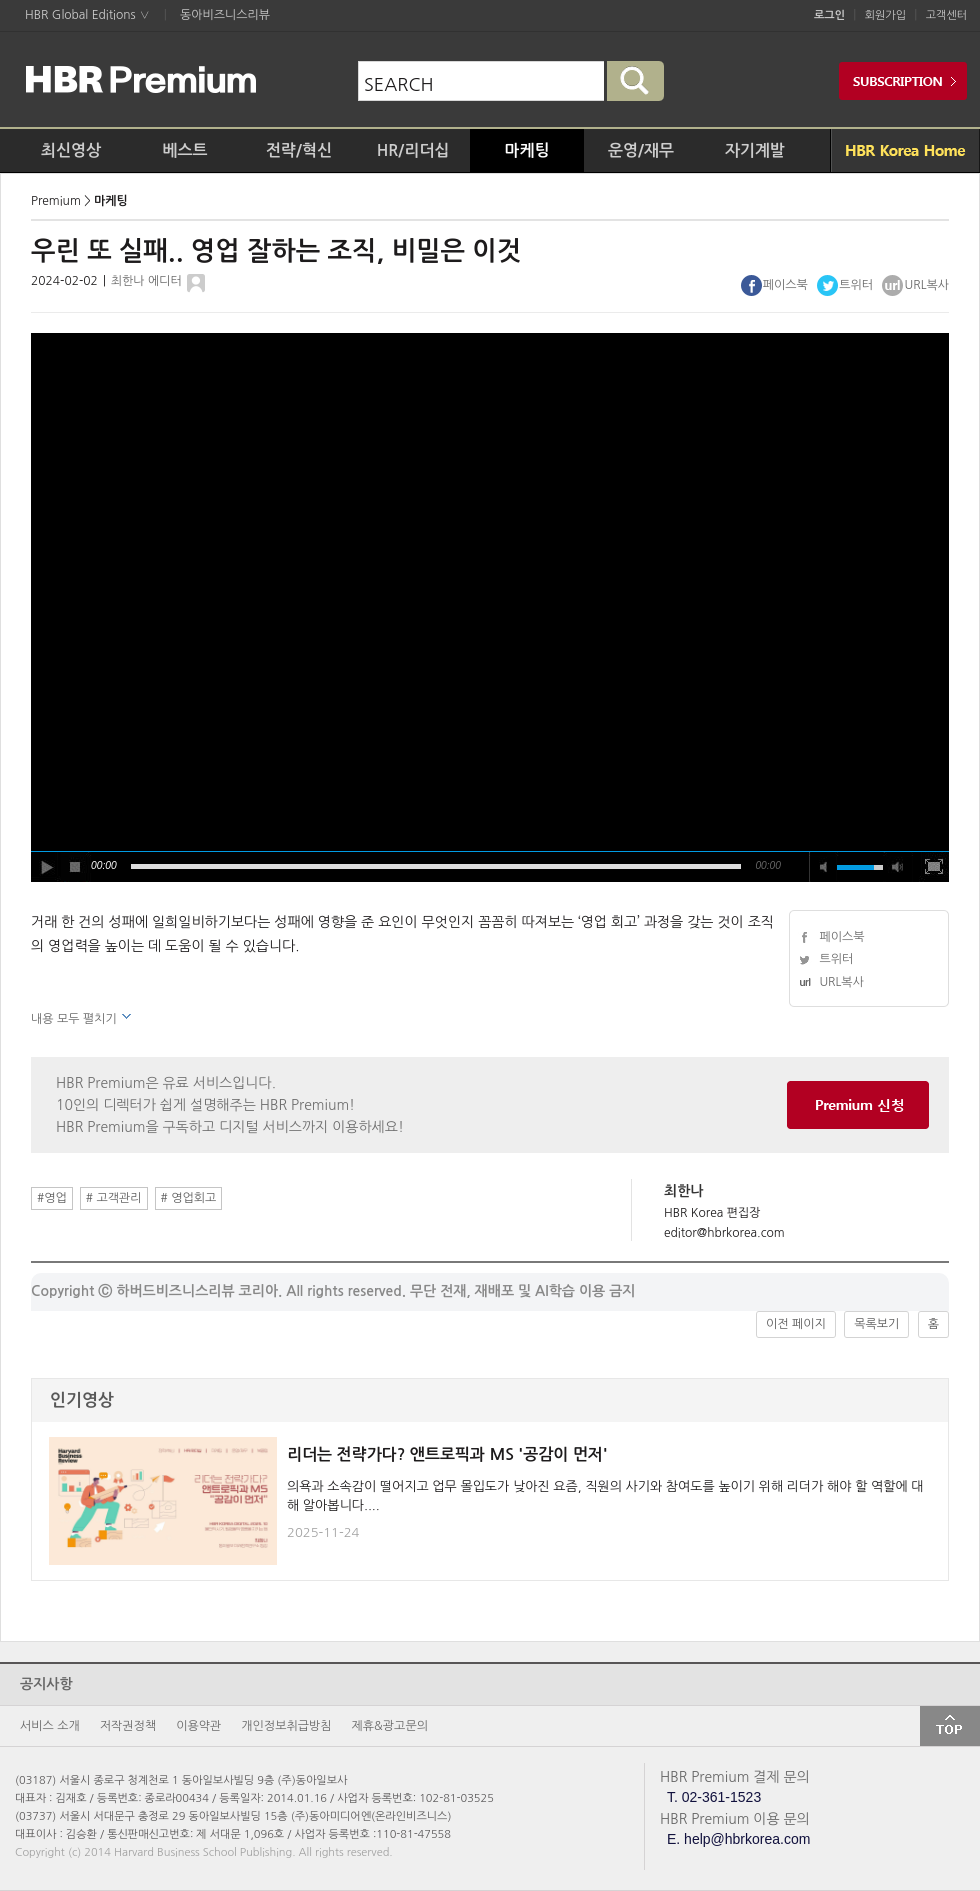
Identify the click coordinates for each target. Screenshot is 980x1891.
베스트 (184, 150)
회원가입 (885, 15)
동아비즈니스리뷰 (225, 15)
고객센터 (946, 15)
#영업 (52, 1198)
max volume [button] (898, 867)
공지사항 (46, 1684)
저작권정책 (128, 1726)
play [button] (46, 867)
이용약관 (198, 1726)
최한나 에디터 (146, 281)
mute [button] (824, 867)
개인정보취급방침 (286, 1726)
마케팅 (526, 150)
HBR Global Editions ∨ (87, 15)
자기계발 (755, 150)
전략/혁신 (299, 150)
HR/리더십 (413, 150)
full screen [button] (934, 867)
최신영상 (71, 150)
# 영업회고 (189, 1198)
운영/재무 (641, 150)
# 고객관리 (114, 1198)
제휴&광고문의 (390, 1726)
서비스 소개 (50, 1726)
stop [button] (76, 867)
